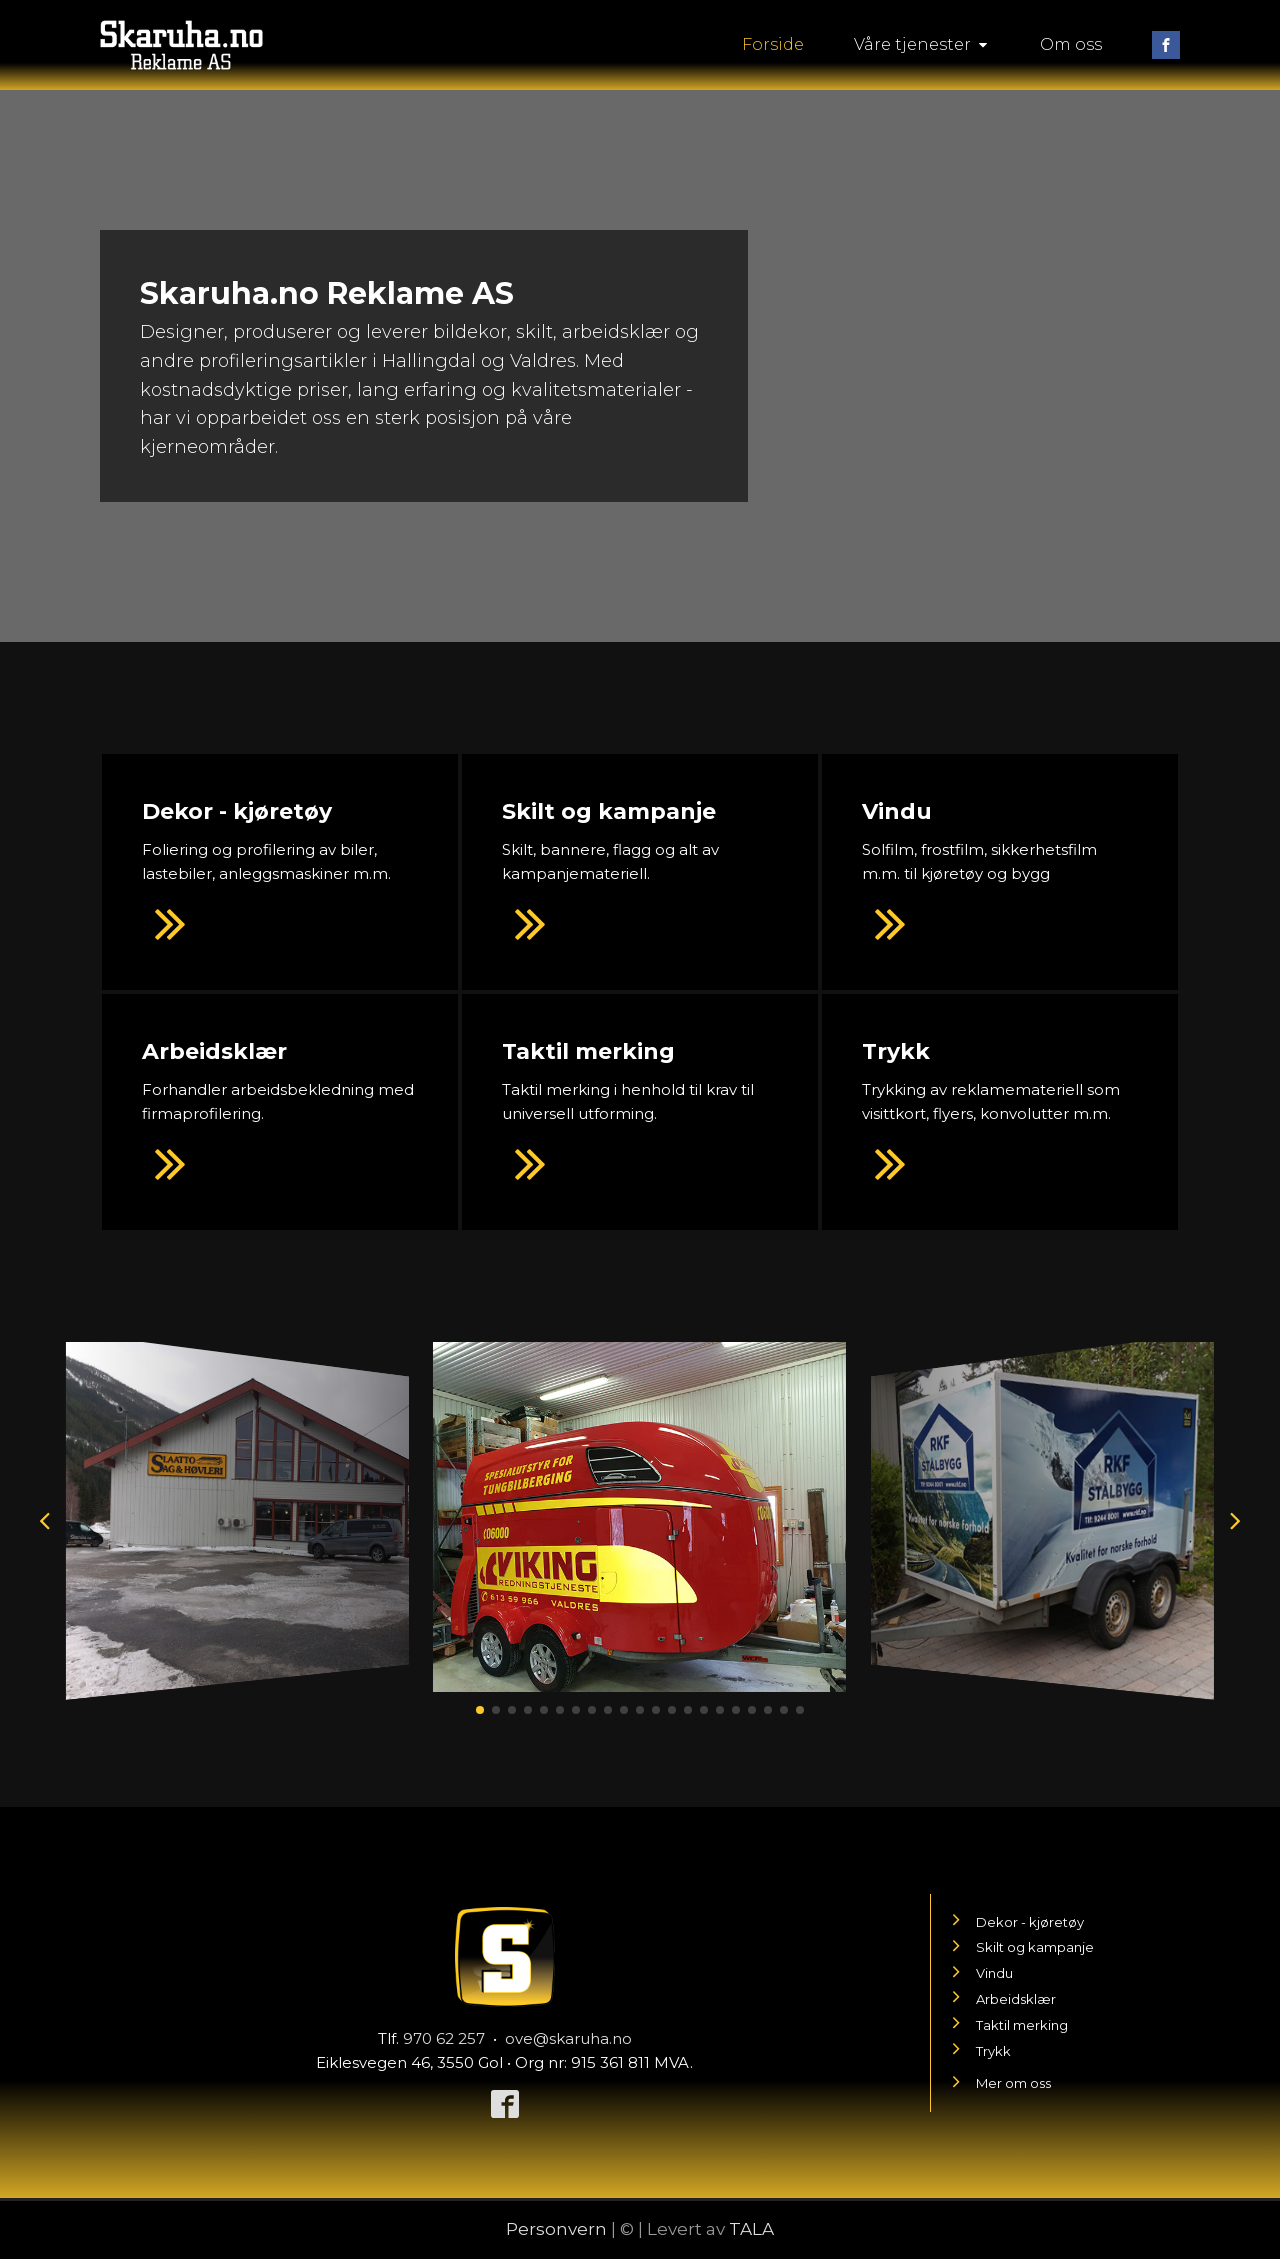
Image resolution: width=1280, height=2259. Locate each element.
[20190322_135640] (237, 1678)
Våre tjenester (922, 44)
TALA (751, 2229)
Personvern (556, 2229)
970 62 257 (444, 2038)
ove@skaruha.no (568, 2038)
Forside (773, 44)
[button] (480, 1710)
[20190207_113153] (639, 1686)
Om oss (1071, 44)
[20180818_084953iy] (1042, 1678)
